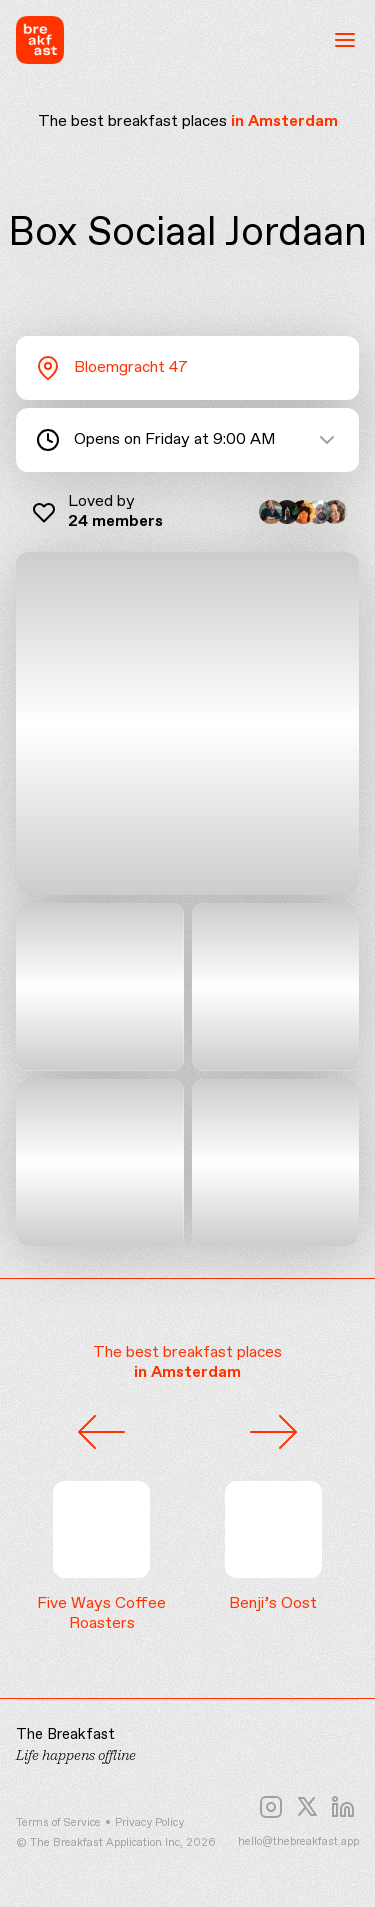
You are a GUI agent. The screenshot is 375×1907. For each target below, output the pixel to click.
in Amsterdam (284, 122)
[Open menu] (345, 40)
